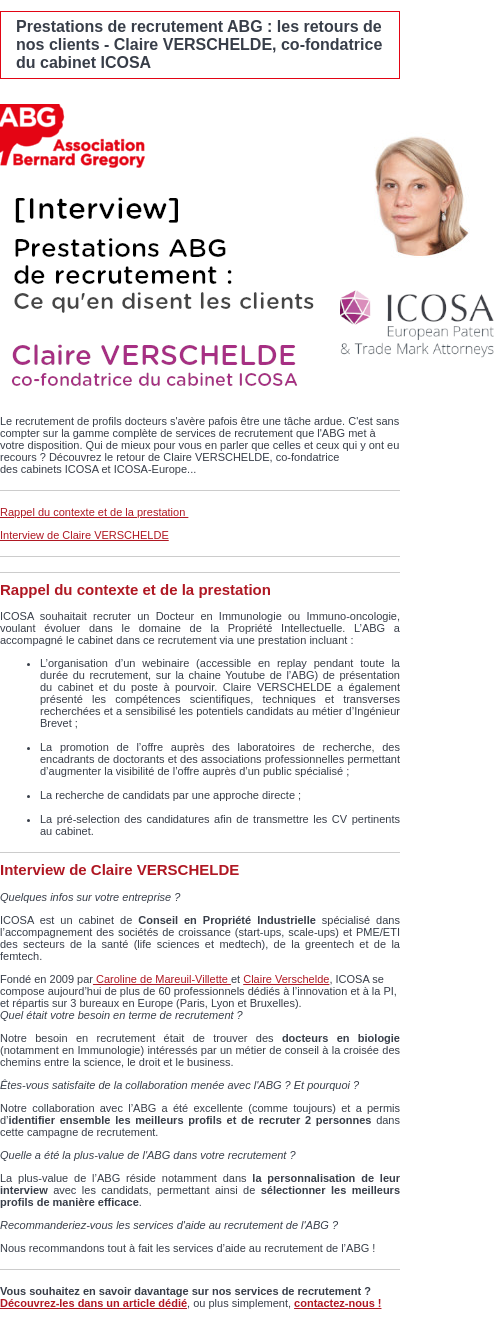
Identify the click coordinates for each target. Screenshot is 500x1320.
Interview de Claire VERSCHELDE (84, 535)
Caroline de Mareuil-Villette (162, 979)
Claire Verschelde (286, 979)
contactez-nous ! (337, 1303)
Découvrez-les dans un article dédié (93, 1303)
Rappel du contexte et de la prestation (94, 512)
